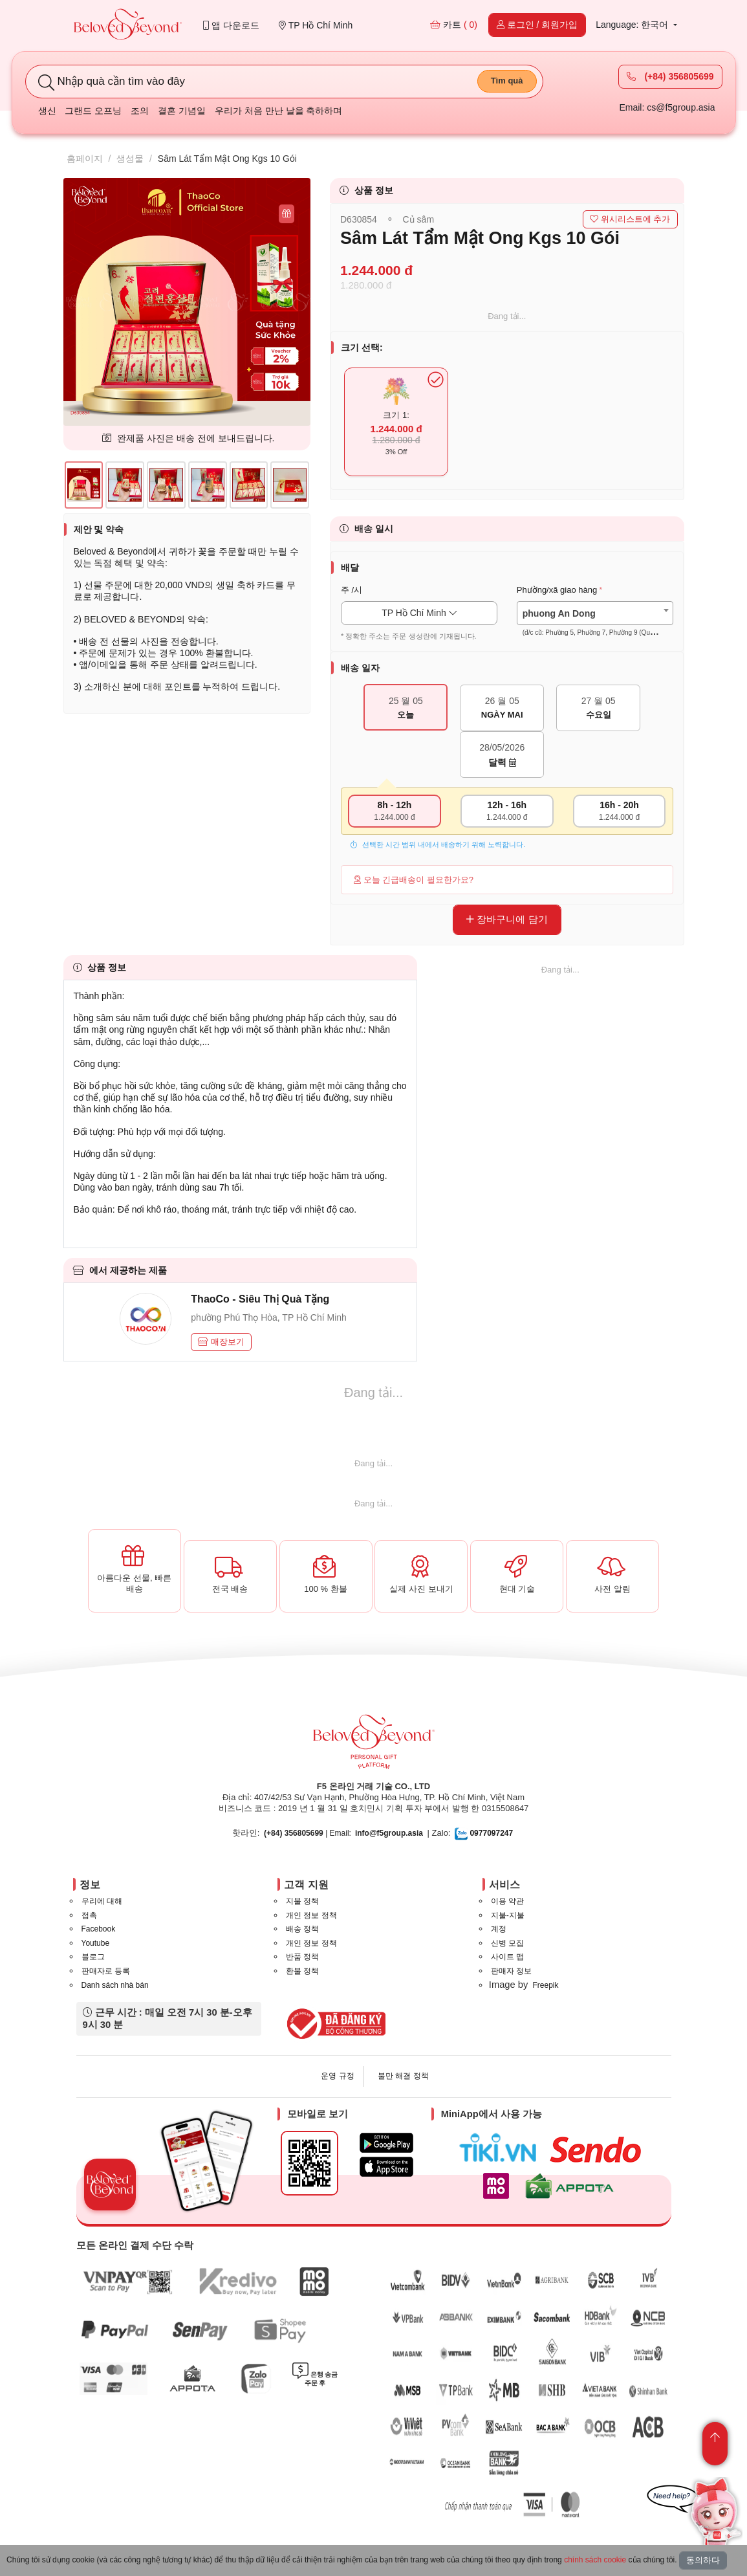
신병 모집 (507, 1943)
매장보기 (221, 1342)
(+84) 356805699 (670, 76)
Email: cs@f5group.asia (667, 107)
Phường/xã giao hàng (557, 590)
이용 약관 (507, 1901)
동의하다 (703, 2560)
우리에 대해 (101, 1901)
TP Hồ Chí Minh (315, 25)
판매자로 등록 (105, 1971)
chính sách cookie (595, 2559)
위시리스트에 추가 (630, 219)
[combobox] (595, 613)
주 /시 (351, 590)
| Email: (307, 1833)
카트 (453, 24)
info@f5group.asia (389, 1833)
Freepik (545, 1985)
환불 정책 (302, 1971)
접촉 (89, 1915)
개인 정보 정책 (311, 1915)
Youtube (95, 1943)
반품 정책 (302, 1956)
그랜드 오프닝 (93, 110)
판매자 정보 (511, 1971)
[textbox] (595, 623)
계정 (498, 1928)
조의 (140, 110)
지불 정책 (302, 1901)
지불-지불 (508, 1915)
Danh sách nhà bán (115, 1985)
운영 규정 (337, 2075)
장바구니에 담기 (507, 919)
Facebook (98, 1928)
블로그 (93, 1956)
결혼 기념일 (182, 110)
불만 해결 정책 (403, 2075)
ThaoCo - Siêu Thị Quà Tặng (260, 1299)
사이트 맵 (507, 1956)
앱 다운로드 (231, 25)
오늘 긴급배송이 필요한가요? (413, 880)
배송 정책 (302, 1928)
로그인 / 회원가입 (537, 24)
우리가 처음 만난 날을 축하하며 (279, 110)
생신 (47, 110)
